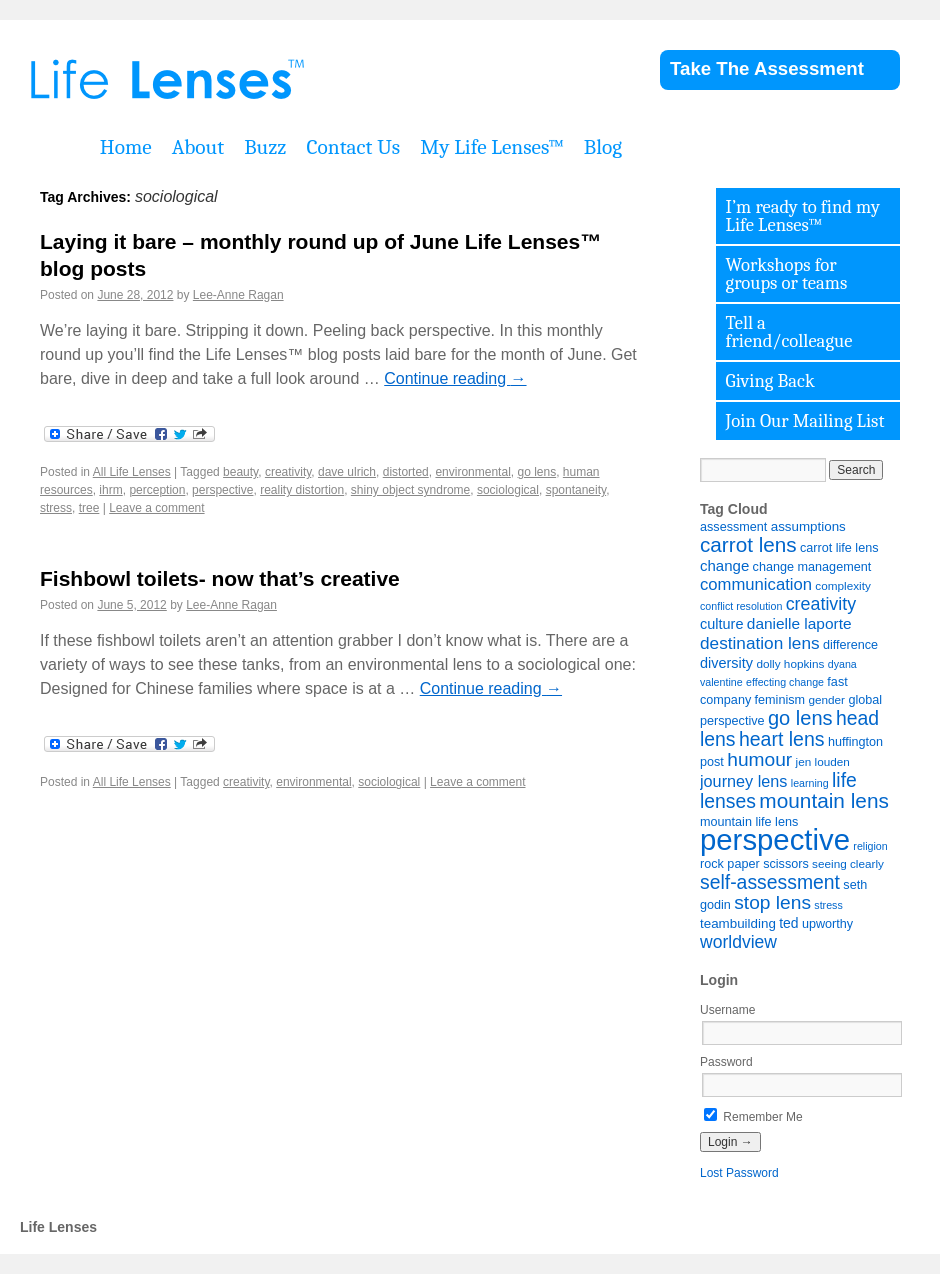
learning (810, 783)
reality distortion (302, 490)
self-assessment (770, 882)
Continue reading (455, 378)
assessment (733, 527)
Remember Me (753, 1117)
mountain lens (823, 800)
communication (756, 584)
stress (56, 508)
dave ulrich (347, 472)
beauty (240, 472)
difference (850, 645)
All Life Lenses (132, 472)
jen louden (823, 761)
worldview (738, 942)
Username (727, 1010)
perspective (222, 490)
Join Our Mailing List (805, 421)
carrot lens (748, 544)
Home (126, 147)
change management (812, 567)
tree (89, 508)
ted (788, 923)
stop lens (772, 902)
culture (721, 624)
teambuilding (738, 923)
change (724, 565)
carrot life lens (839, 548)
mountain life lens (749, 822)
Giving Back (770, 381)
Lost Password (739, 1173)
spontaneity (576, 490)
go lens (536, 472)
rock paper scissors (754, 864)
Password (726, 1062)
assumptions (808, 526)
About (198, 147)
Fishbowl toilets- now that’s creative (220, 578)
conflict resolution (741, 606)
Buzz (265, 147)
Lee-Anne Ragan (238, 295)
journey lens (743, 781)
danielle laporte (799, 623)
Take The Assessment (767, 68)
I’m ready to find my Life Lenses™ (803, 216)
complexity (843, 585)
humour (759, 759)
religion (870, 846)
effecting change (785, 682)
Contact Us (353, 147)
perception (157, 490)
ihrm (110, 490)
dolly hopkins (790, 663)
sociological (508, 490)
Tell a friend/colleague (789, 332)
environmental (472, 472)
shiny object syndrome (410, 490)
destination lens (760, 643)
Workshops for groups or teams (787, 274)
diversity (726, 663)
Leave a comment (156, 508)
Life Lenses (270, 80)
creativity (288, 472)
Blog (603, 147)
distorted (406, 472)
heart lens (782, 739)
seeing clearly (848, 863)
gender (826, 699)
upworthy (827, 924)
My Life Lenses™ (492, 147)
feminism (780, 700)
